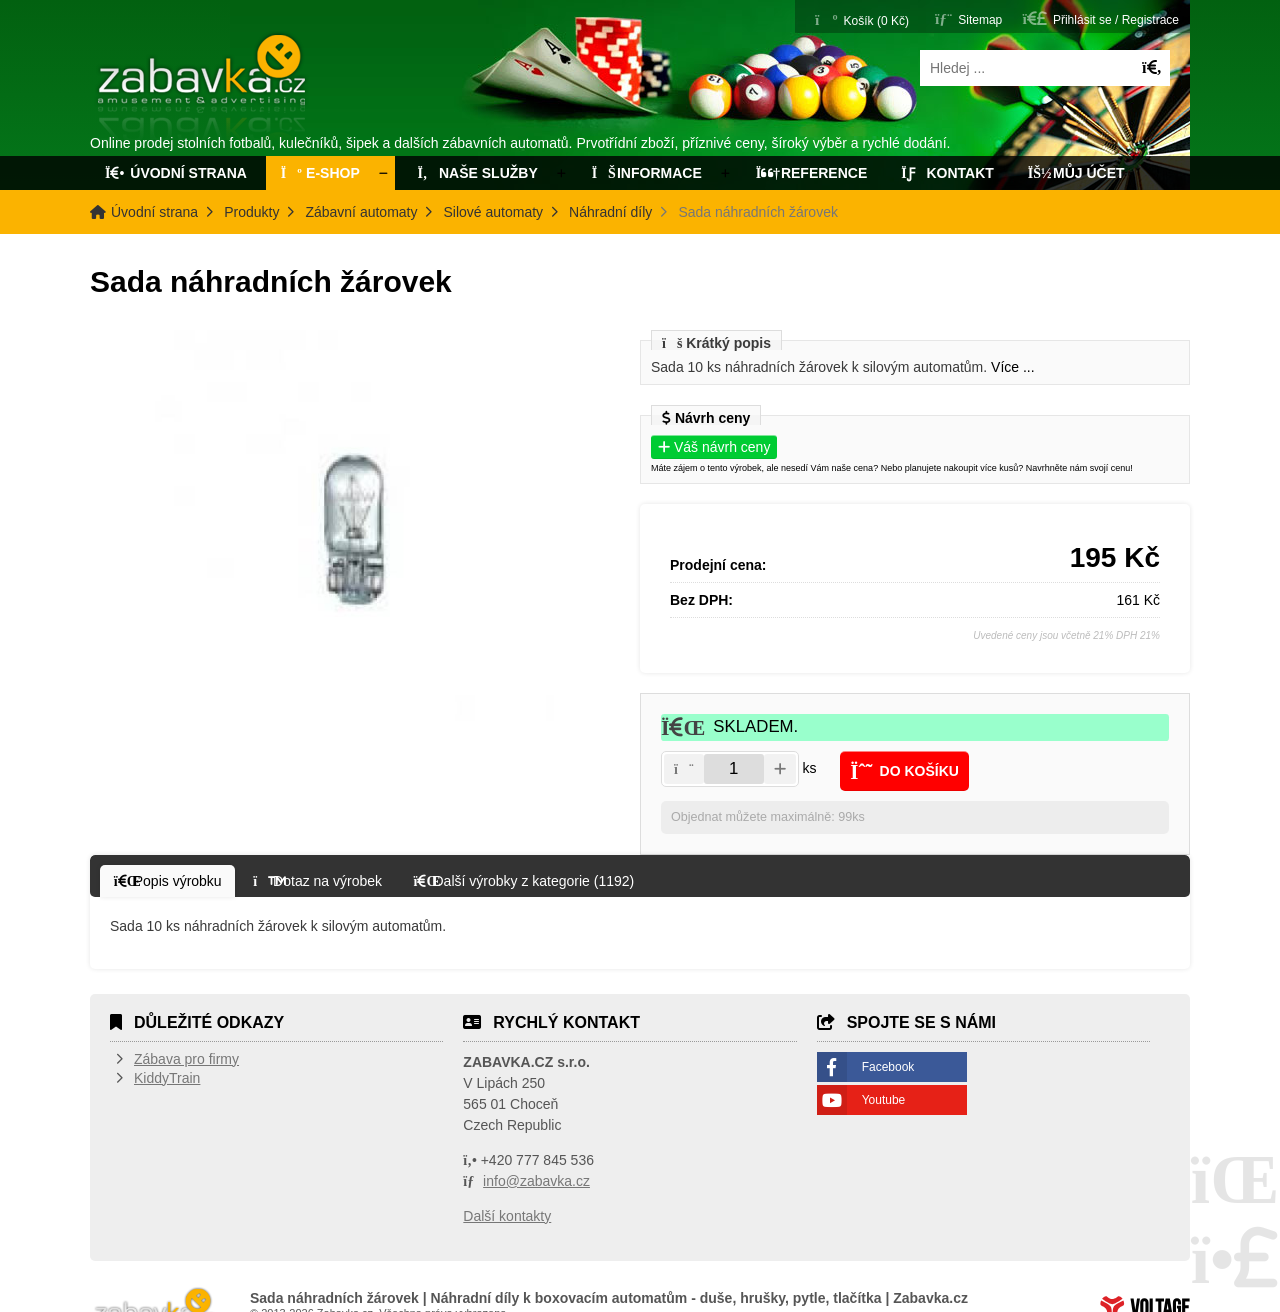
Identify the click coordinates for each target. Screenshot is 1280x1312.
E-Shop (320, 173)
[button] (1101, 18)
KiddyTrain (167, 1080)
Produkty (251, 212)
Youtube (884, 1102)
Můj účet (1076, 173)
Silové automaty (493, 212)
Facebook (888, 1069)
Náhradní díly (610, 212)
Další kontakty (507, 1218)
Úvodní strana (203, 88)
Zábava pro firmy (186, 1061)
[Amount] (734, 769)
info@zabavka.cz (536, 1183)
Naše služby (476, 173)
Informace (647, 173)
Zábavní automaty (361, 212)
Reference (812, 173)
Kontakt (947, 173)
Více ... (1013, 367)
